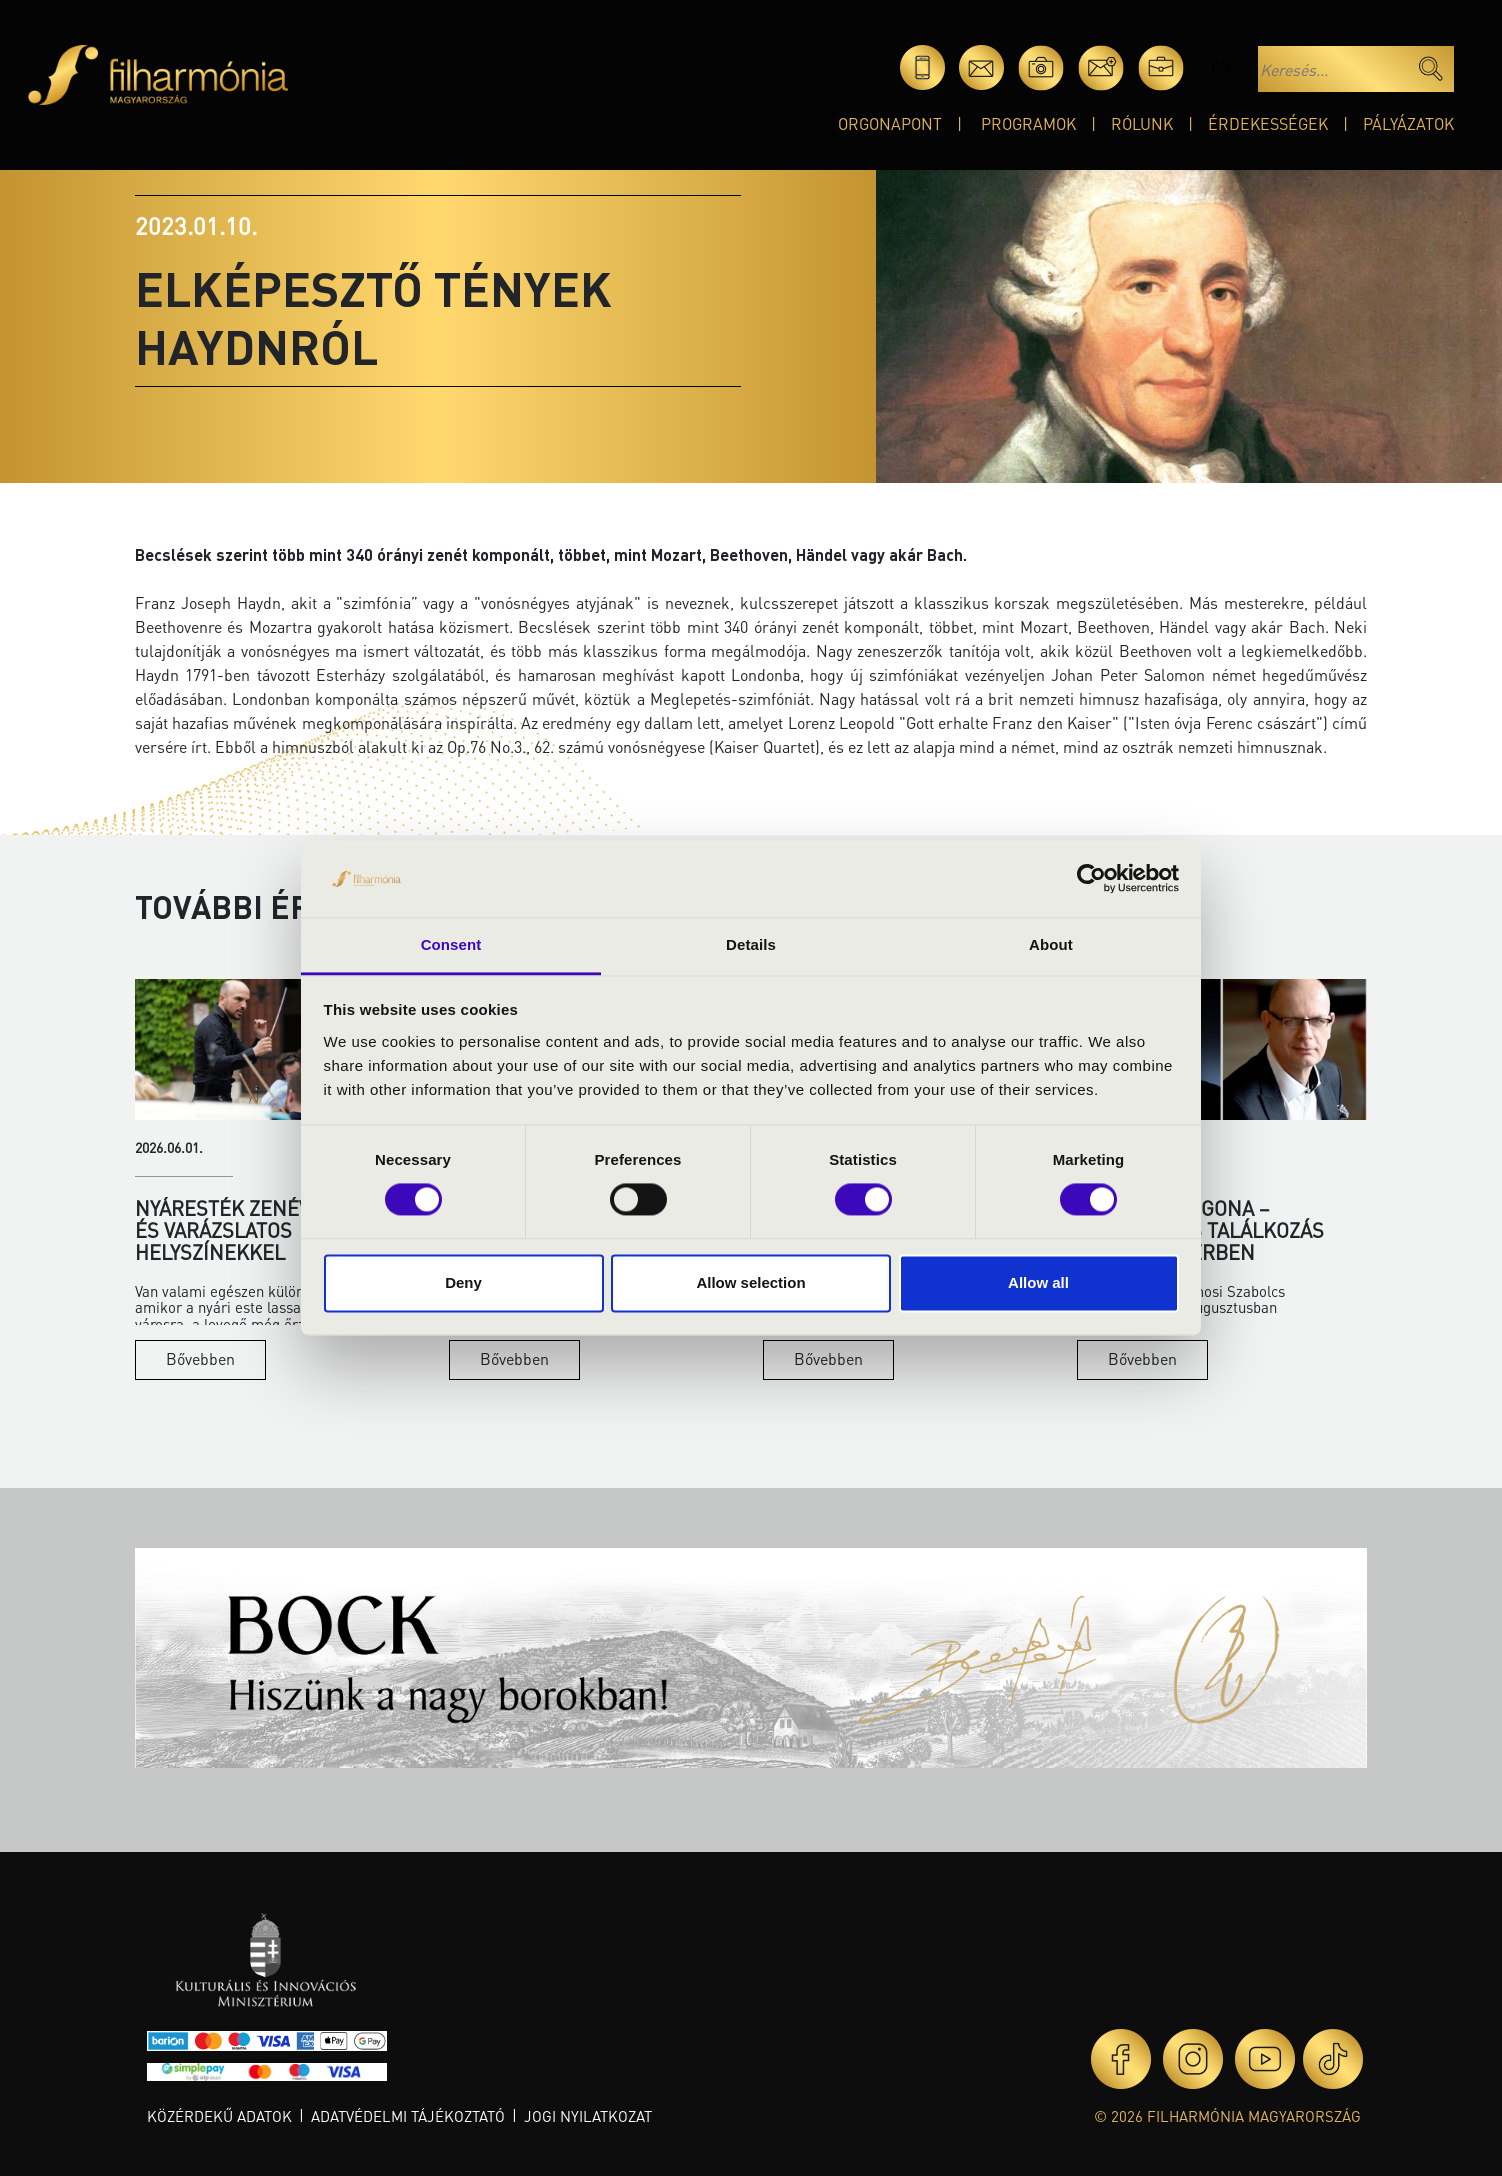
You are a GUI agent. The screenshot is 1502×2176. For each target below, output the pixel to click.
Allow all (1038, 1282)
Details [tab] (751, 944)
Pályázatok (1408, 123)
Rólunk (1142, 123)
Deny (463, 1282)
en (1220, 67)
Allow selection (750, 1282)
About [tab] (1051, 944)
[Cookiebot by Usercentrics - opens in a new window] (1091, 879)
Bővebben (200, 1358)
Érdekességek (1268, 123)
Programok (1028, 123)
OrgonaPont (890, 123)
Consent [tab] (451, 944)
